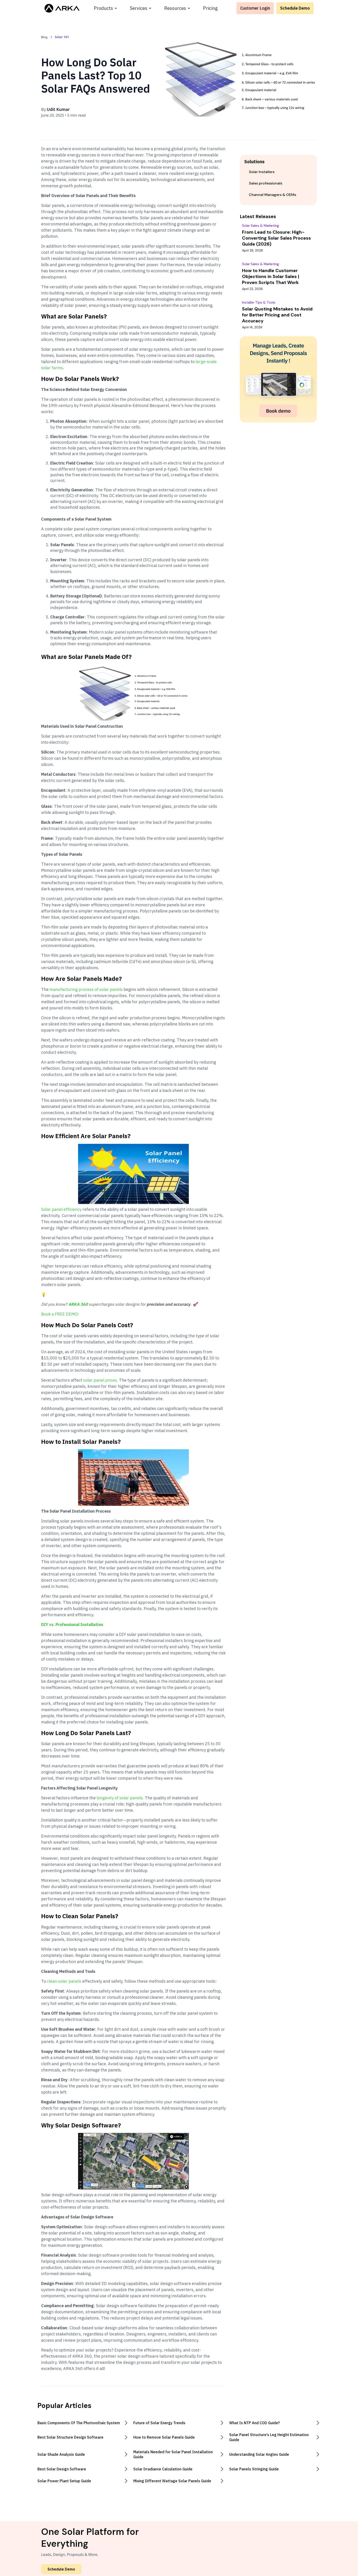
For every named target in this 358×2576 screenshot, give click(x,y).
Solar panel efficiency (61, 1209)
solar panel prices (100, 1380)
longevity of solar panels (120, 1797)
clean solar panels (64, 1981)
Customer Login (255, 8)
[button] (105, 8)
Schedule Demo (295, 8)
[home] (62, 8)
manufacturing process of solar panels (86, 989)
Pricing (210, 8)
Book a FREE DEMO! (60, 1314)
